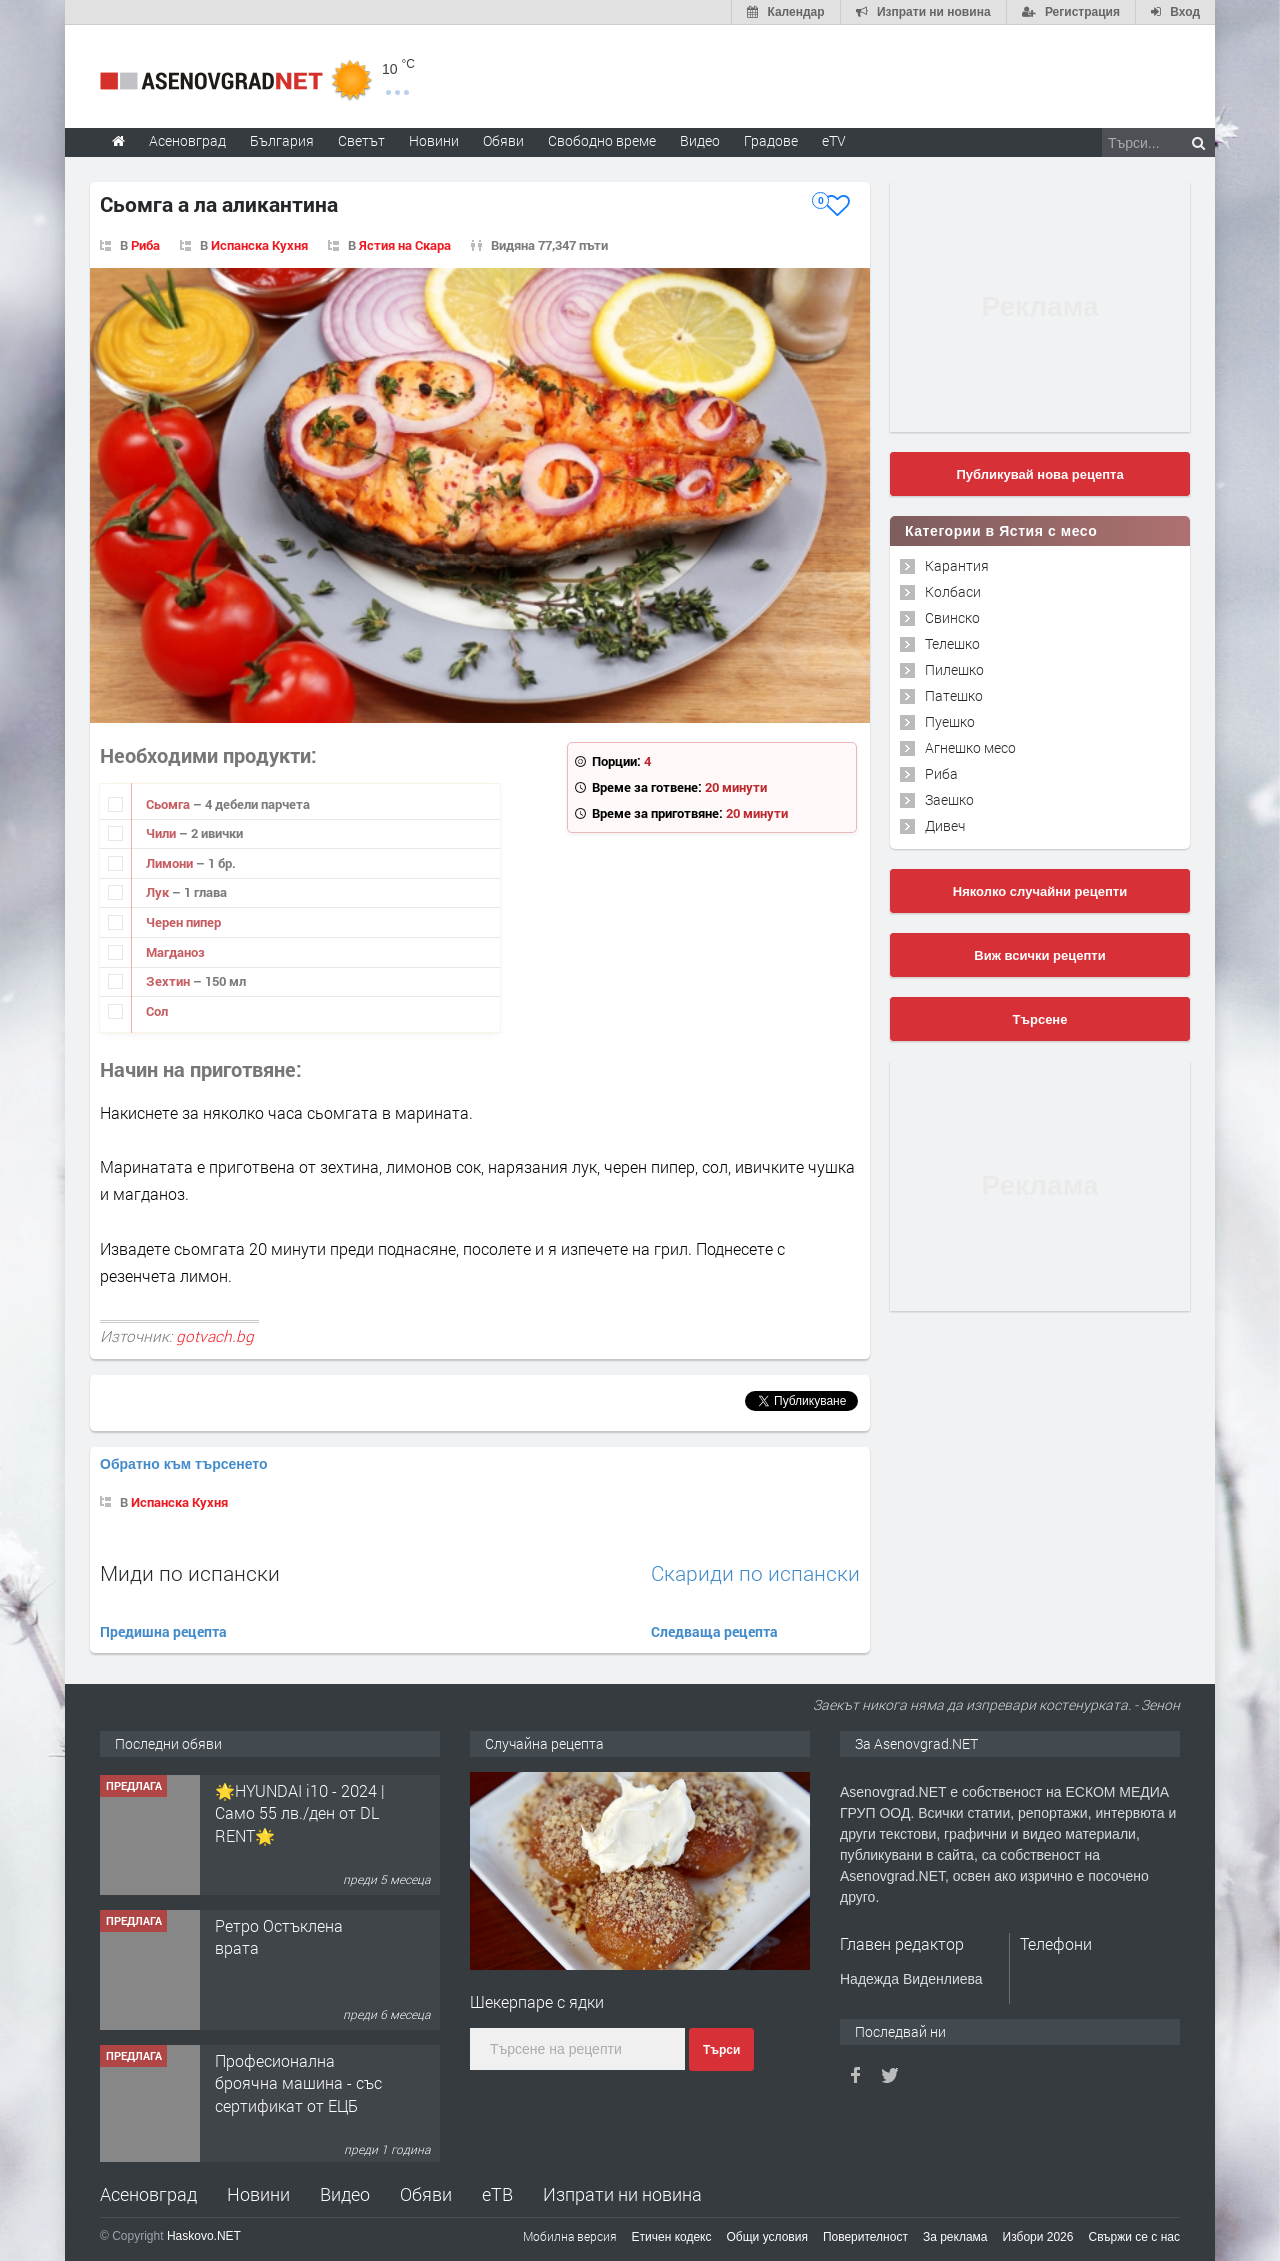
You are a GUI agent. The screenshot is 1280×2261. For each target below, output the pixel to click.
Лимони (171, 863)
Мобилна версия (570, 2236)
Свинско (952, 617)
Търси (721, 2050)
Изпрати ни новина (622, 2194)
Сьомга (169, 804)
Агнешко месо (970, 747)
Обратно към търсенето (184, 1464)
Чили (162, 833)
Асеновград (148, 2194)
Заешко (949, 799)
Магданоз (175, 952)
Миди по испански (190, 1573)
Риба (145, 245)
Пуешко (950, 721)
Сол (157, 1011)
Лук (159, 892)
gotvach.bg (215, 1336)
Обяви (426, 2194)
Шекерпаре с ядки (537, 2001)
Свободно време (602, 140)
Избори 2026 (1038, 2237)
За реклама (955, 2237)
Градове (771, 140)
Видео (345, 2194)
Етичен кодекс (672, 2237)
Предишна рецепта (163, 1631)
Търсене (1040, 1019)
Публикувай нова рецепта (1039, 474)
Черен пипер (183, 922)
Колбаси (953, 591)
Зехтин (169, 981)
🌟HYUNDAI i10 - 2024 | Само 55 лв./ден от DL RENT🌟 (300, 1945)
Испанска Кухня (259, 245)
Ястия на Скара (405, 245)
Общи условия (767, 2237)
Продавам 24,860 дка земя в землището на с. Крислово (295, 1810)
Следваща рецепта (714, 1631)
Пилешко (954, 669)
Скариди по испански (755, 1573)
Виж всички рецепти (1039, 955)
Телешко (952, 643)
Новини (434, 140)
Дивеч (945, 825)
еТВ (497, 2194)
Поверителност (865, 2237)
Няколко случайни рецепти (1040, 891)
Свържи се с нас (1134, 2237)
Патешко (954, 695)
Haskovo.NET (204, 2236)
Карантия (957, 565)
